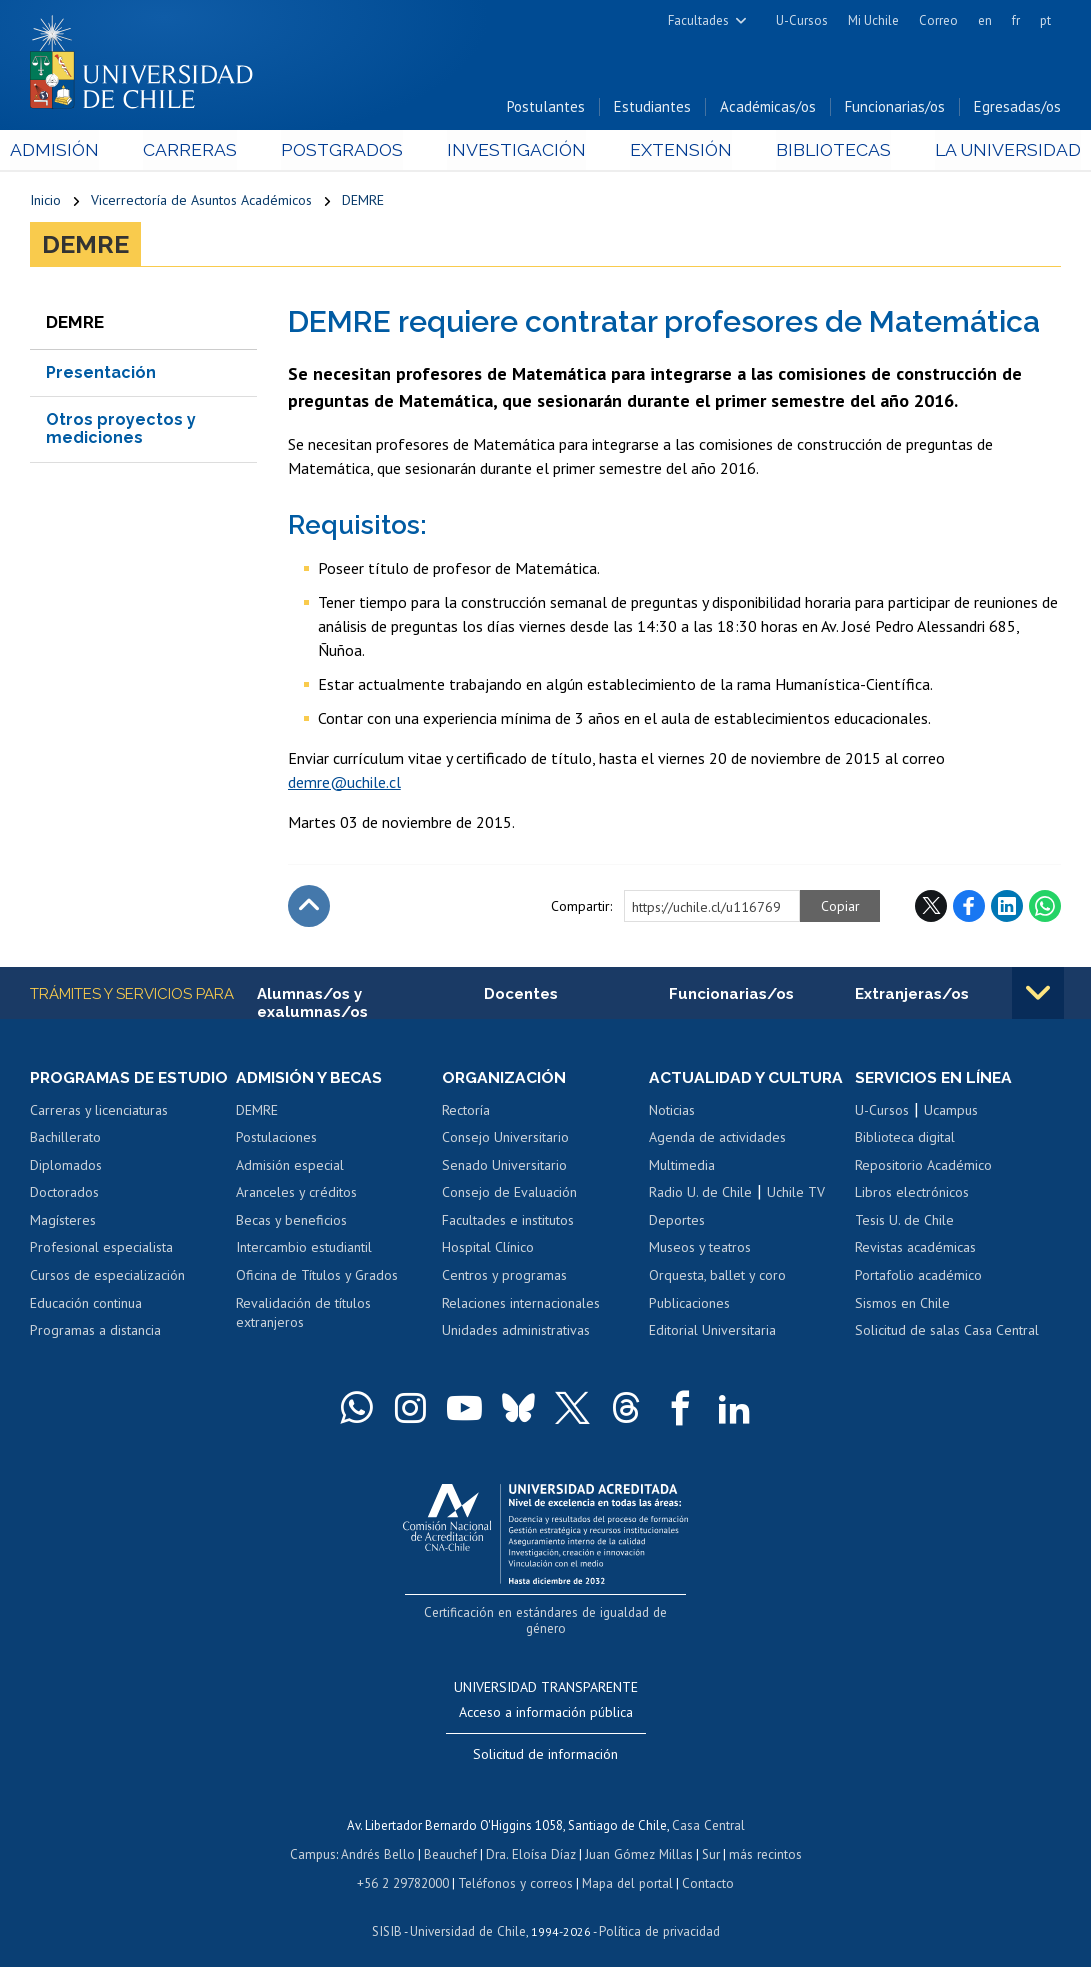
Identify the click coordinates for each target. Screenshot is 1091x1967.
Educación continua (86, 1304)
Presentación (101, 373)
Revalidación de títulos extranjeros (303, 1314)
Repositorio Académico (923, 1167)
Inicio (45, 202)
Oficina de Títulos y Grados (317, 1277)
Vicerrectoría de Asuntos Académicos (201, 202)
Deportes (677, 1222)
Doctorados (64, 1194)
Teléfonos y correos (515, 1865)
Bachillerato (65, 1139)
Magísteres (63, 1222)
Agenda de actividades (717, 1139)
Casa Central (708, 1809)
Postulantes (546, 108)
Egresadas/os (1017, 108)
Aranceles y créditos (296, 1194)
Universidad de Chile (468, 1912)
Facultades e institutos (508, 1222)
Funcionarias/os (895, 108)
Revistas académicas (915, 1249)
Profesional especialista (101, 1249)
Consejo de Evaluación (509, 1194)
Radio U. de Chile (700, 1194)
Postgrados (347, 151)
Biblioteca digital (905, 1139)
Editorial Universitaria (712, 1332)
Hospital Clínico (488, 1249)
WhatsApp (1045, 907)
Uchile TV (796, 1194)
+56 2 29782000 (405, 1865)
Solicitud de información (545, 1739)
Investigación (515, 151)
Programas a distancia (95, 1332)
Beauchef (452, 1837)
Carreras (203, 151)
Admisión (75, 151)
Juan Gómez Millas (638, 1837)
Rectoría (466, 1112)
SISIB (389, 1912)
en (985, 20)
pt (1045, 20)
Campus (316, 1837)
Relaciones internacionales (521, 1304)
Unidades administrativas (516, 1332)
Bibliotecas (817, 151)
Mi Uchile (873, 20)
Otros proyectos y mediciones (121, 429)
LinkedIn (1007, 907)
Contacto (705, 1865)
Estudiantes (652, 108)
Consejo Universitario (505, 1139)
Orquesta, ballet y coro (717, 1277)
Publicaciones (689, 1304)
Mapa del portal (625, 1865)
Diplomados (66, 1167)
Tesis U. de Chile (904, 1222)
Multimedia (682, 1167)
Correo (938, 20)
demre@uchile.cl (344, 783)
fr (1016, 20)
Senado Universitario (504, 1167)
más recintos (763, 1837)
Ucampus (951, 1112)
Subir (309, 907)
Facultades (698, 20)
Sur (709, 1837)
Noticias (672, 1112)
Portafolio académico (918, 1277)
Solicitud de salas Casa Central (947, 1332)
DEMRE (363, 202)
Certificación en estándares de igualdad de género (547, 1613)
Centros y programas (504, 1277)
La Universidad (986, 151)
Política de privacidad (657, 1912)
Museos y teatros (700, 1249)
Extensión (672, 151)
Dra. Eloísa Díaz (532, 1837)
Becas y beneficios (291, 1222)
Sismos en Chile (902, 1304)
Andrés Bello (380, 1837)
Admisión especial (290, 1167)
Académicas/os (768, 108)
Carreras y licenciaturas (99, 1112)
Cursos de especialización (107, 1277)
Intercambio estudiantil (304, 1249)
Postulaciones (276, 1139)
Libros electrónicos (912, 1194)
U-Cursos (802, 20)
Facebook (969, 907)
